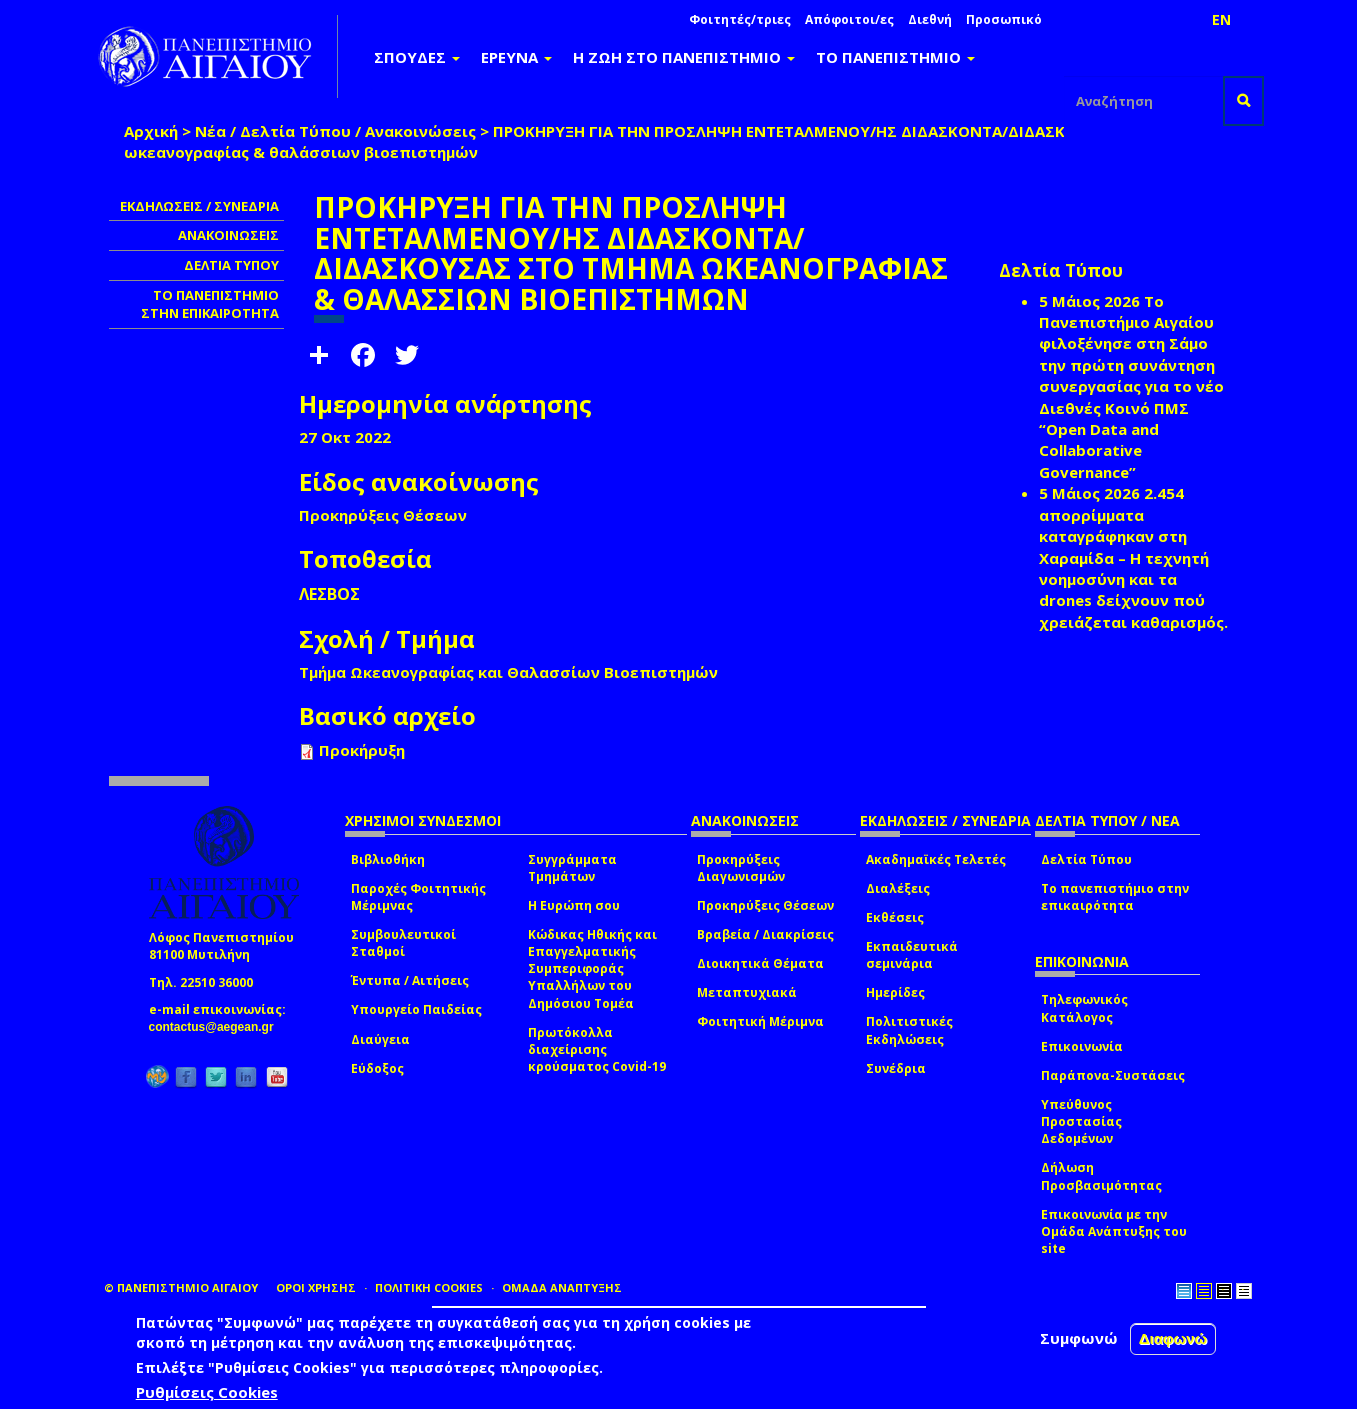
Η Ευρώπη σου (574, 905)
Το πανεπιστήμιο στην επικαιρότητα (1115, 897)
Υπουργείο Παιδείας (416, 1009)
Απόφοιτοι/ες (849, 19)
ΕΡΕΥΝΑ (516, 57)
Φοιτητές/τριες (740, 19)
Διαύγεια (380, 1039)
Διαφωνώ (1173, 1338)
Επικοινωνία (1082, 1046)
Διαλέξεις (898, 888)
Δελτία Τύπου (1086, 859)
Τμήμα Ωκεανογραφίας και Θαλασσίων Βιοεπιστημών (508, 672)
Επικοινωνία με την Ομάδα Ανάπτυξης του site (1114, 1231)
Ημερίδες (895, 992)
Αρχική (151, 131)
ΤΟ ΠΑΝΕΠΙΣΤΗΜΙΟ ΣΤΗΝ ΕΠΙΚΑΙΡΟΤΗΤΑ (210, 304)
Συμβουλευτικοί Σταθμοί (403, 943)
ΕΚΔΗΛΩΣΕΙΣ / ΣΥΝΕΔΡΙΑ (199, 206)
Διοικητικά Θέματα (760, 963)
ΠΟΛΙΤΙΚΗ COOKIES (429, 1287)
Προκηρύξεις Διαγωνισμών (741, 868)
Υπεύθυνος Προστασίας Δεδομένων (1081, 1121)
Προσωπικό (1004, 19)
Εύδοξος (377, 1068)
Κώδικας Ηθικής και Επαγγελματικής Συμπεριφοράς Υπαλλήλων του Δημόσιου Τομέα (592, 969)
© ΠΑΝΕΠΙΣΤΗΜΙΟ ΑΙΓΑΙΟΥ (181, 1287)
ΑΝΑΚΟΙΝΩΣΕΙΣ (228, 235)
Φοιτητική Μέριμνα (760, 1021)
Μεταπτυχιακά (747, 992)
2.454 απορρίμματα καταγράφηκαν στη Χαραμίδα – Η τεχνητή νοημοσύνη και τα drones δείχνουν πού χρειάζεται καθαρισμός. (1133, 557)
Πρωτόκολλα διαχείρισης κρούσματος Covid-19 (597, 1049)
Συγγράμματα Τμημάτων (572, 868)
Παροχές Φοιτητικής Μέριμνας (418, 897)
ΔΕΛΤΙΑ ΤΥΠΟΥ (231, 265)
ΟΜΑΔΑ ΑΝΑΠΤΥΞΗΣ (562, 1287)
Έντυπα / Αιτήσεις (410, 980)
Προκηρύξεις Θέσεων (765, 905)
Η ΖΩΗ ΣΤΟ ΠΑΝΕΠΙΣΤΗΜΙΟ (684, 57)
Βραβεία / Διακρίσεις (765, 934)
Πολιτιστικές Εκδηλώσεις (909, 1030)
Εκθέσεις (895, 917)
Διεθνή (930, 19)
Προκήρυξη (362, 750)
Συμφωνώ (1079, 1338)
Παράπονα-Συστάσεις (1113, 1075)
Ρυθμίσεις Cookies (207, 1392)
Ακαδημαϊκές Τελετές (936, 859)
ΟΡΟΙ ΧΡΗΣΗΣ (316, 1287)
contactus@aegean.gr (217, 1027)
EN (1221, 19)
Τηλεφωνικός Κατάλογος (1084, 1008)
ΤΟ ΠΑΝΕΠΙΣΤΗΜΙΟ (895, 57)
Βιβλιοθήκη (388, 859)
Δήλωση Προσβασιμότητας (1101, 1176)
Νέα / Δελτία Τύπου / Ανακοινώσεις (335, 131)
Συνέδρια (896, 1068)
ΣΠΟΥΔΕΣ (417, 57)
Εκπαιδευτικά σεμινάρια (912, 955)
